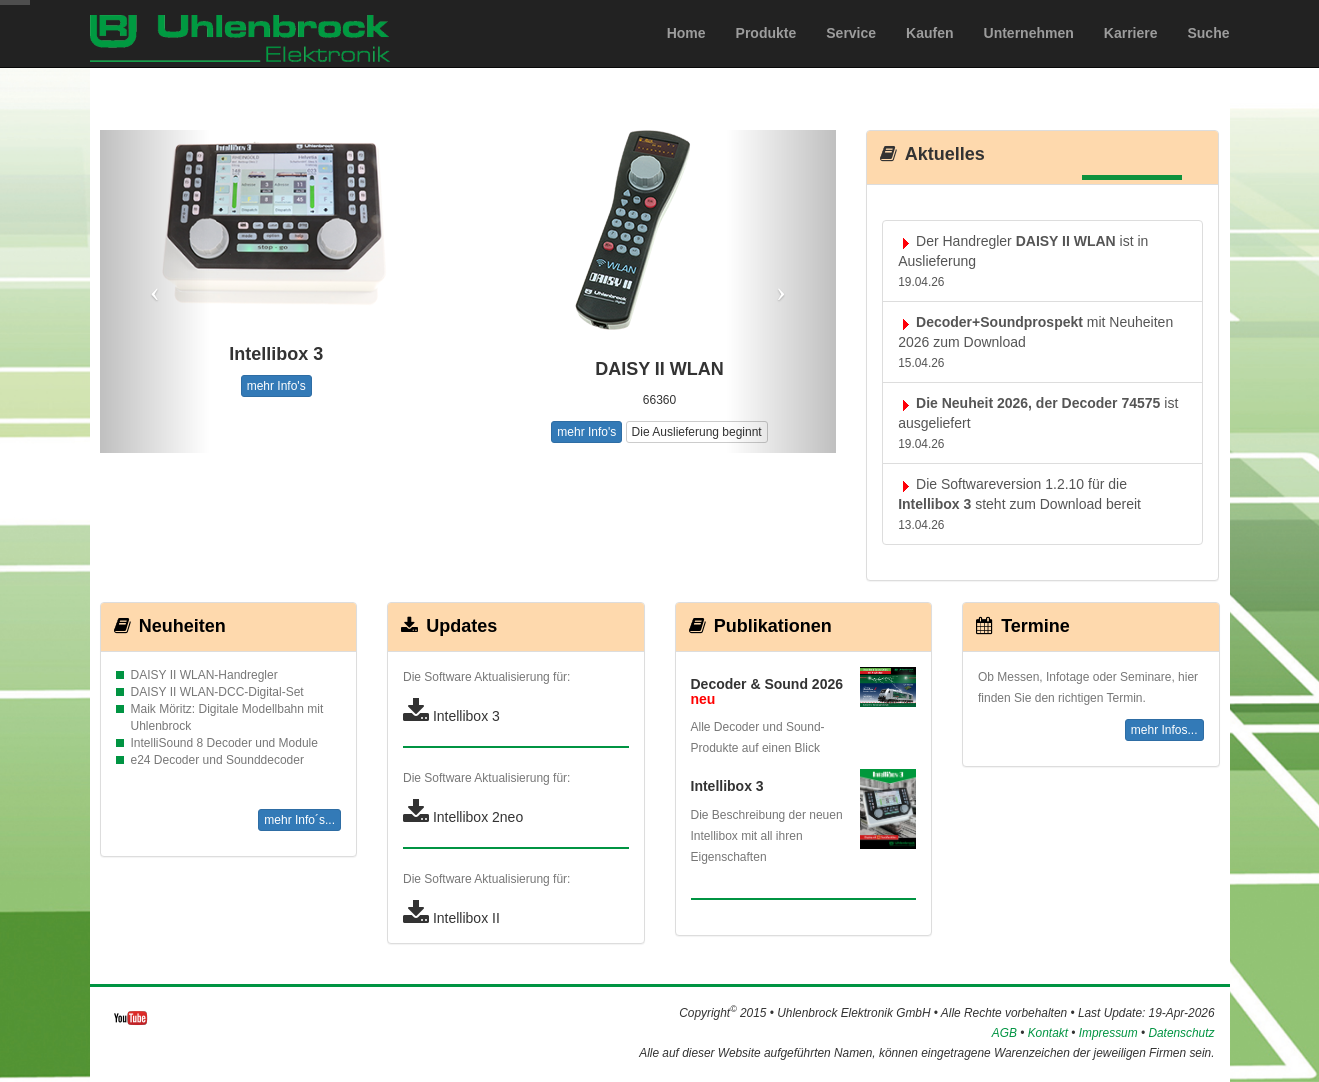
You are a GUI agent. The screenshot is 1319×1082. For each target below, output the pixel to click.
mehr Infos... (1164, 730)
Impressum (1108, 1033)
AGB (1004, 1033)
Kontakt (1048, 1033)
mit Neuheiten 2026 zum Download (1035, 342)
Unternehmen (1029, 53)
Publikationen (759, 626)
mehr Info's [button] (276, 386)
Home (686, 53)
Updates (447, 626)
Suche (1208, 53)
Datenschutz (1181, 1033)
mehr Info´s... (299, 820)
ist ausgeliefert (1038, 423)
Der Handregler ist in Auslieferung (1023, 261)
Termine (1021, 626)
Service (851, 53)
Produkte (766, 53)
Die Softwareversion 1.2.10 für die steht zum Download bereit (1019, 504)
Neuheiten (168, 626)
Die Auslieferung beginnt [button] (697, 432)
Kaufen (929, 53)
